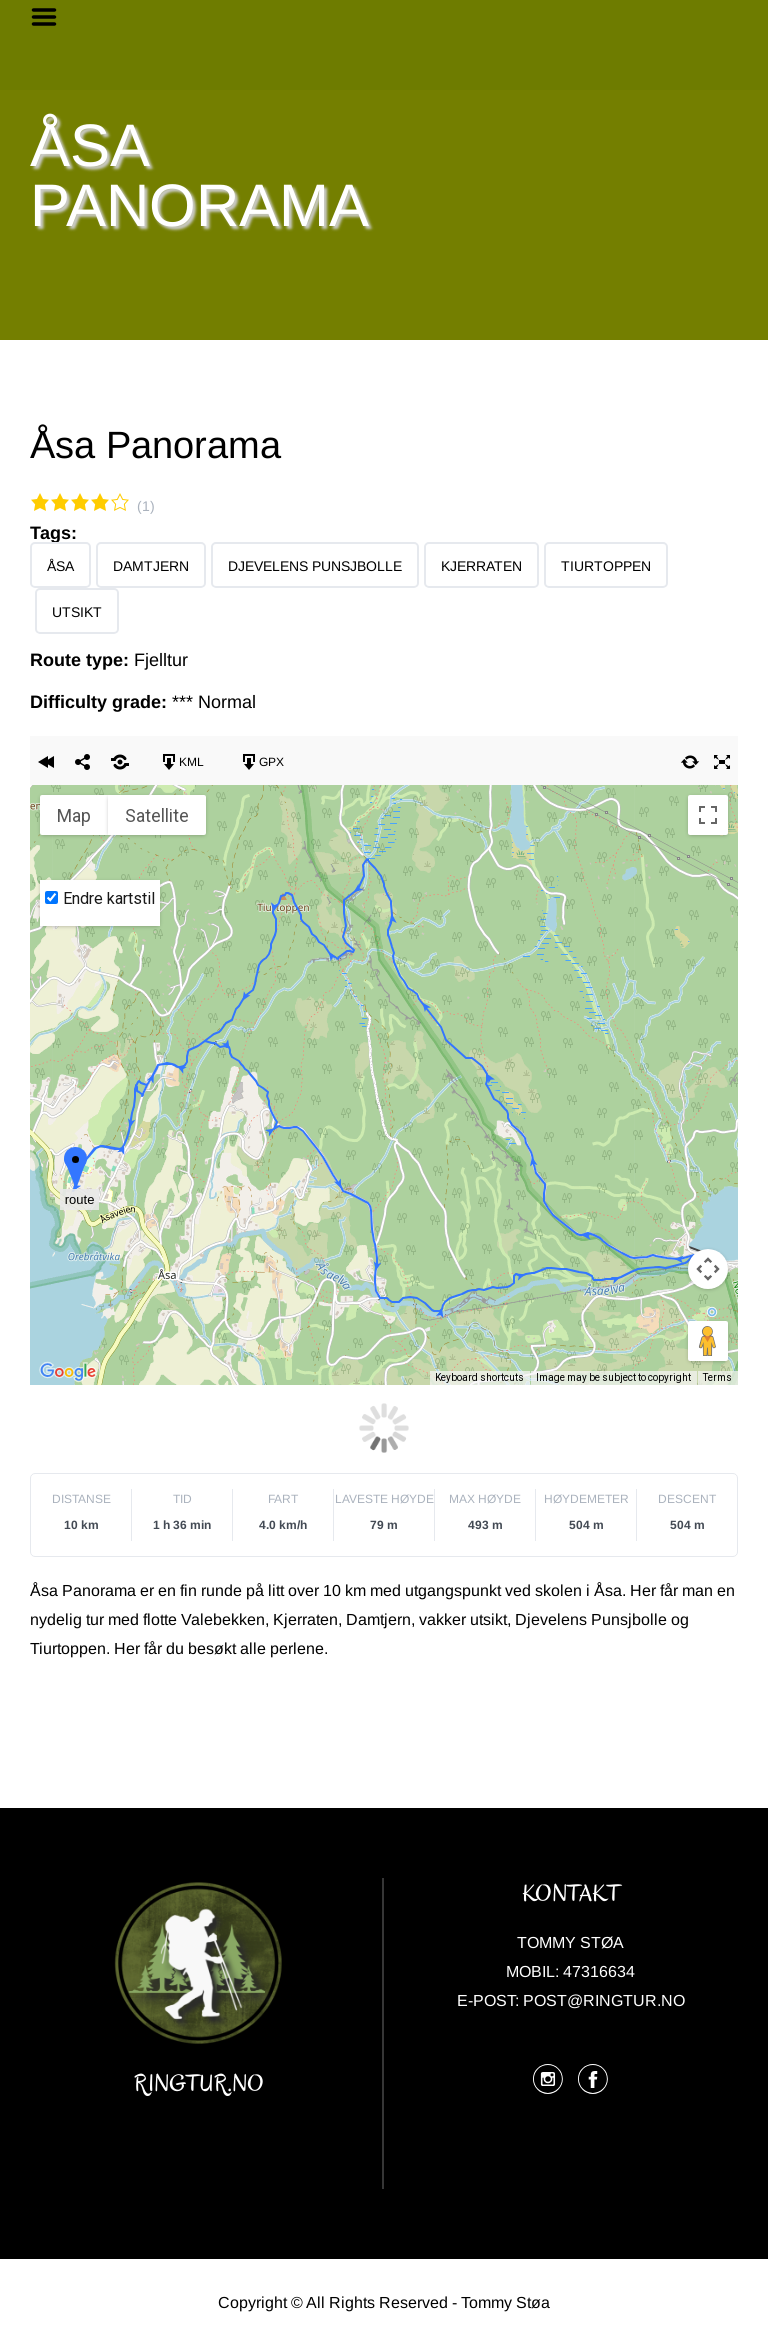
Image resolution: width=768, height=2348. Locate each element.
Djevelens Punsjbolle (315, 566)
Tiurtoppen (606, 566)
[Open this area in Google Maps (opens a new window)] (68, 1372)
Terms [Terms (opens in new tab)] (717, 1377)
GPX (261, 762)
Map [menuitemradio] (74, 815)
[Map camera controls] (708, 1269)
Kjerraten (481, 566)
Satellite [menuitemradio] (157, 815)
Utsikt (77, 612)
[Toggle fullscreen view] (708, 815)
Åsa (60, 566)
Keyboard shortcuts (479, 1377)
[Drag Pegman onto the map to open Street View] (708, 1341)
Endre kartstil (109, 898)
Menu (51, 17)
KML (181, 762)
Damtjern (151, 566)
